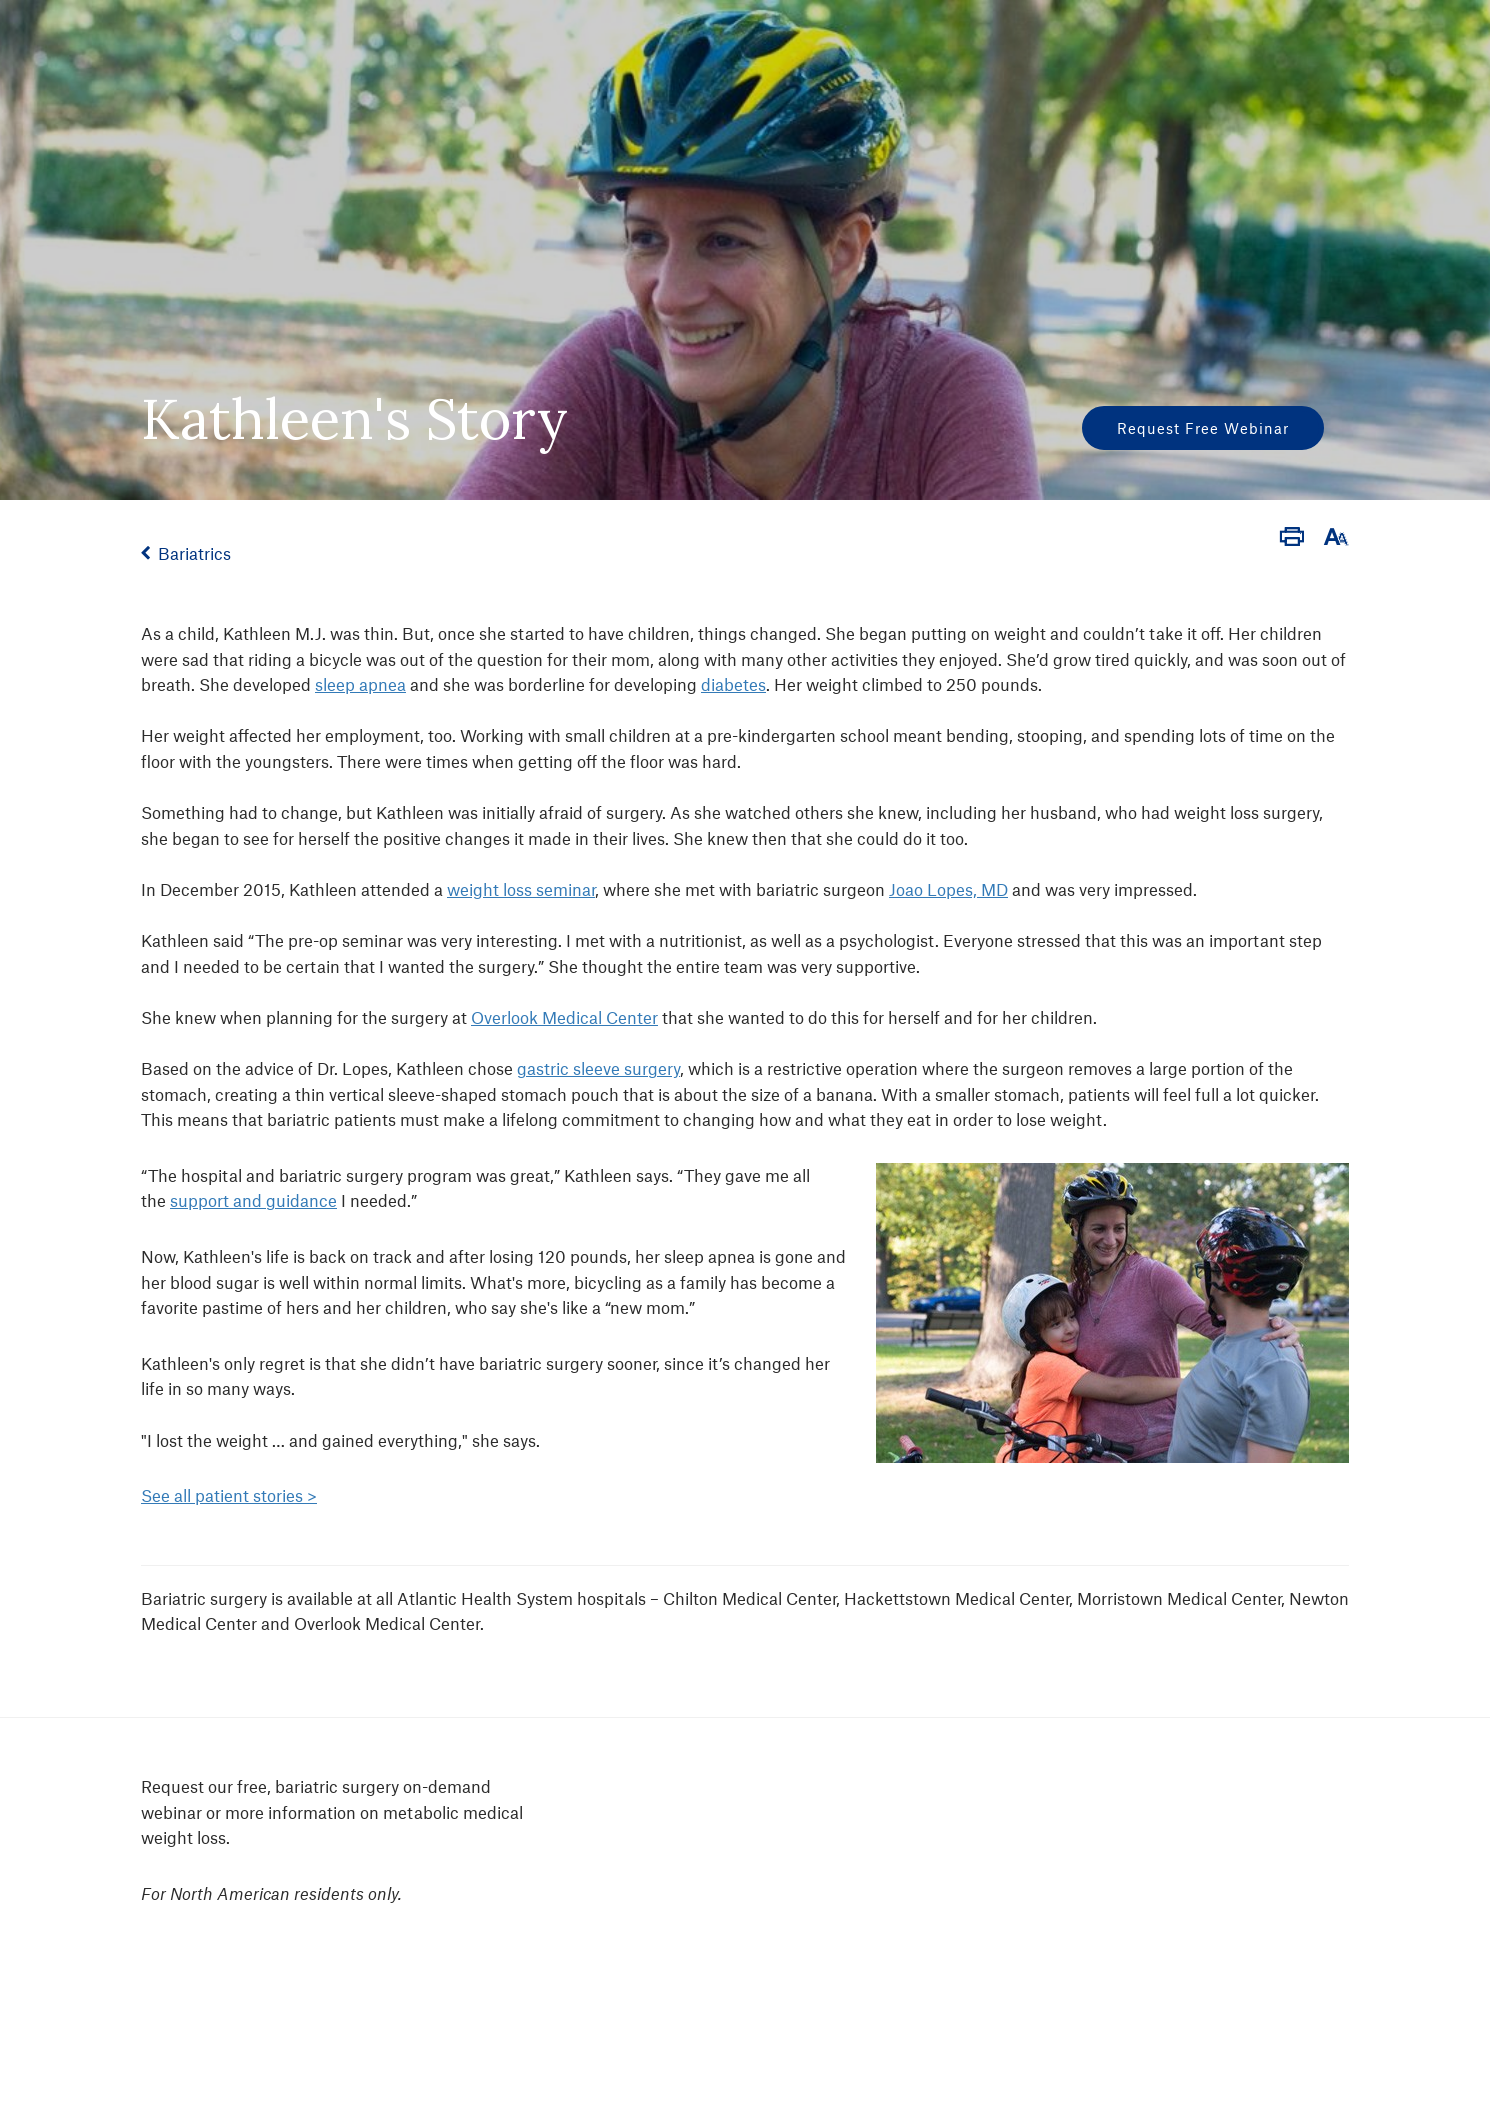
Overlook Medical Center (564, 1017)
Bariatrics (194, 553)
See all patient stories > (229, 1495)
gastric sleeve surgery (598, 1068)
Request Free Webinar (1203, 428)
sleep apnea (360, 684)
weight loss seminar (521, 889)
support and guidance (253, 1200)
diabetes (733, 684)
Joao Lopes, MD (948, 889)
